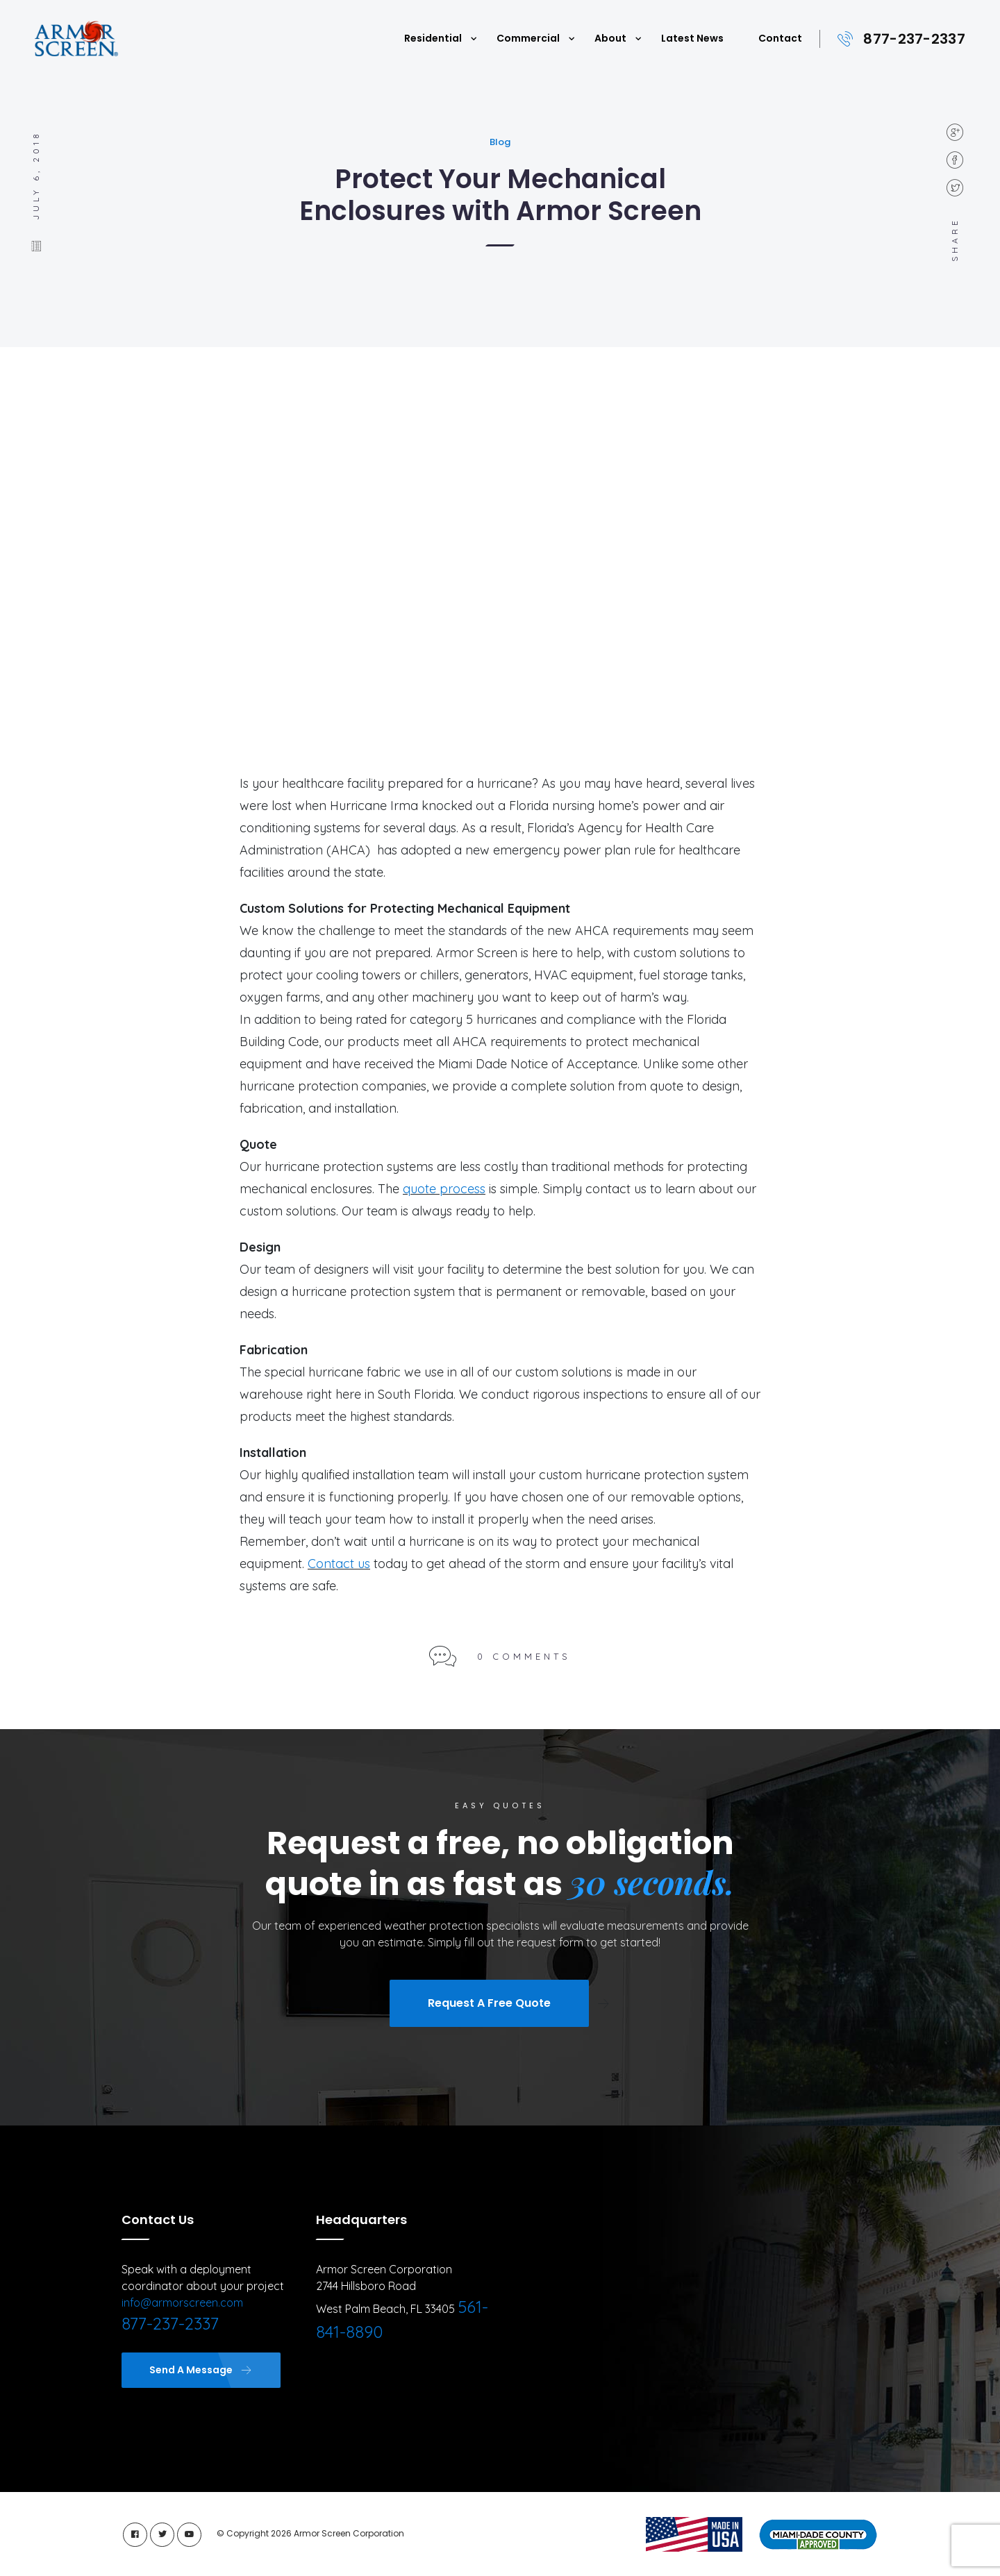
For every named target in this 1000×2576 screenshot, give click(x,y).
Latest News (692, 38)
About (610, 38)
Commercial (528, 38)
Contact (780, 38)
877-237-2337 (914, 39)
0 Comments (524, 1656)
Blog (500, 142)
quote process (444, 1189)
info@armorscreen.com (182, 2302)
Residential (433, 38)
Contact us (339, 1564)
